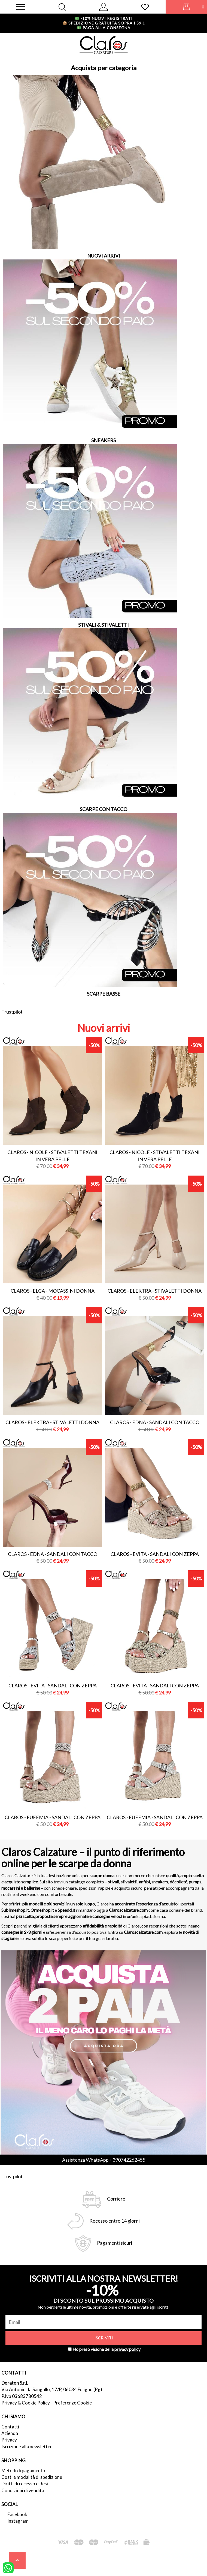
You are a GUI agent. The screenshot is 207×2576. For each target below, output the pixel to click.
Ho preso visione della (106, 2349)
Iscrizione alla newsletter (26, 2446)
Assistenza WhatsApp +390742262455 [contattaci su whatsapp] (103, 2160)
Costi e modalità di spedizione (31, 2477)
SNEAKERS (103, 440)
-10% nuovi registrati (104, 18)
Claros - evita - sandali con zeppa (155, 1554)
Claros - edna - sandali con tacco (154, 1422)
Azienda (9, 2433)
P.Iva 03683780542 (21, 2396)
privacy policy (127, 2349)
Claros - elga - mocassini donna (53, 1291)
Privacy (9, 2440)
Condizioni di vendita (22, 2490)
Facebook (17, 2514)
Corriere (116, 2199)
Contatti (10, 2427)
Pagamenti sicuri (114, 2243)
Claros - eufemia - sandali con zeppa (53, 1817)
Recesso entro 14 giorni (114, 2221)
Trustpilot (12, 1012)
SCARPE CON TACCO (103, 809)
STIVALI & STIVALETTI (103, 625)
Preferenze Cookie (72, 2403)
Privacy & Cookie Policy (25, 2403)
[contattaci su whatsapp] (8, 2567)
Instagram (18, 2521)
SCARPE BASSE (103, 994)
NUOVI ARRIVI (103, 256)
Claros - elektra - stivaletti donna (155, 1291)
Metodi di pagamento (23, 2470)
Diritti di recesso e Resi (24, 2483)
